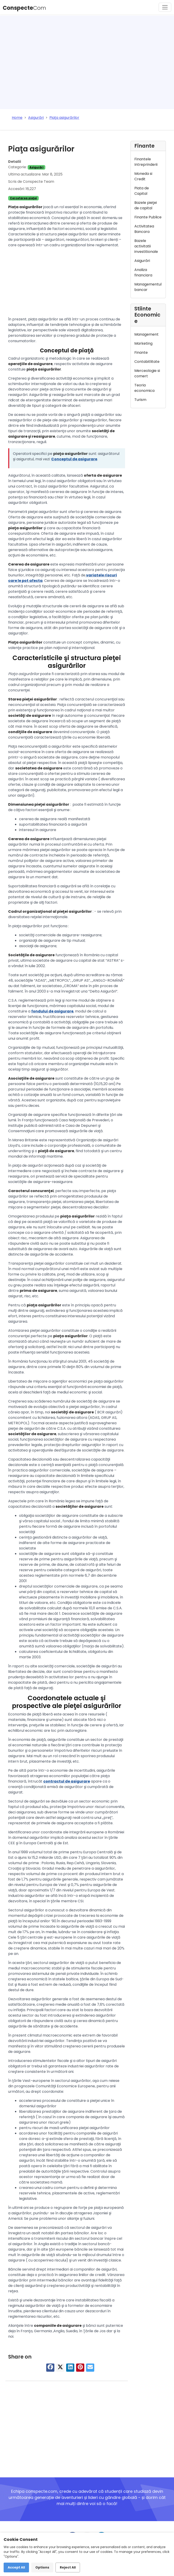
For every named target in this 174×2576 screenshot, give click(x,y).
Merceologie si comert (147, 373)
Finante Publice (148, 217)
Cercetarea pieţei (23, 198)
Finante (141, 352)
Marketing (143, 343)
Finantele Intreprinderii (145, 161)
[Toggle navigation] (165, 7)
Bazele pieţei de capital (145, 205)
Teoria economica (144, 388)
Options (42, 2567)
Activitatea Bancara (144, 229)
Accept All (16, 2567)
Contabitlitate (147, 361)
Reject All (68, 2567)
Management (146, 334)
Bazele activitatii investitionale (146, 246)
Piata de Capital (141, 190)
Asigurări (36, 167)
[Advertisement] (87, 64)
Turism (140, 399)
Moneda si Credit (143, 176)
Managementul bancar (148, 287)
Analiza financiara (143, 272)
